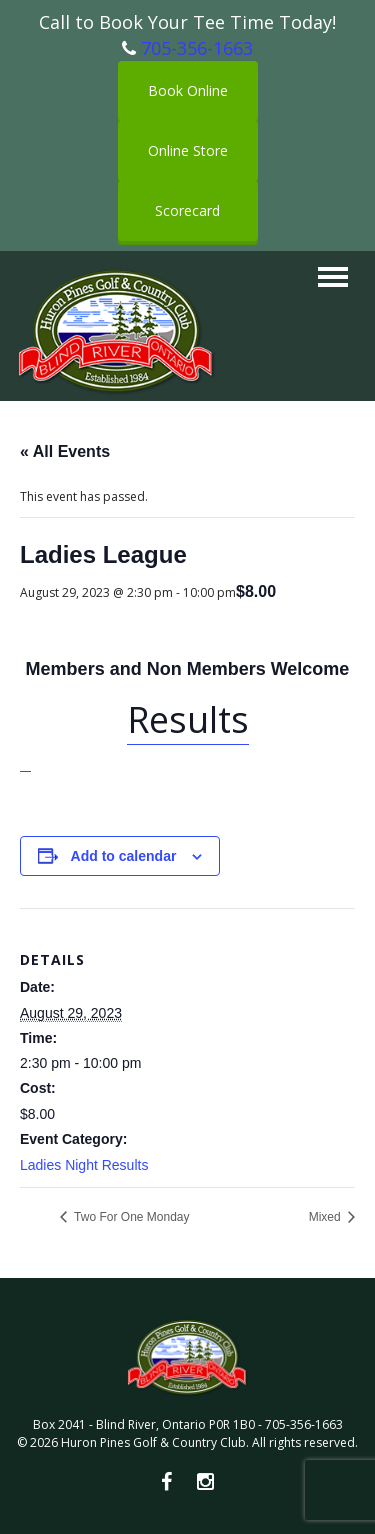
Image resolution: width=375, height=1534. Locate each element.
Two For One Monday (130, 1217)
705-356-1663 (197, 48)
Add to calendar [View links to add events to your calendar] (124, 856)
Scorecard (187, 210)
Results (188, 719)
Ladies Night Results (84, 1165)
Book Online (188, 90)
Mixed (326, 1217)
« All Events (65, 451)
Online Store (188, 150)
